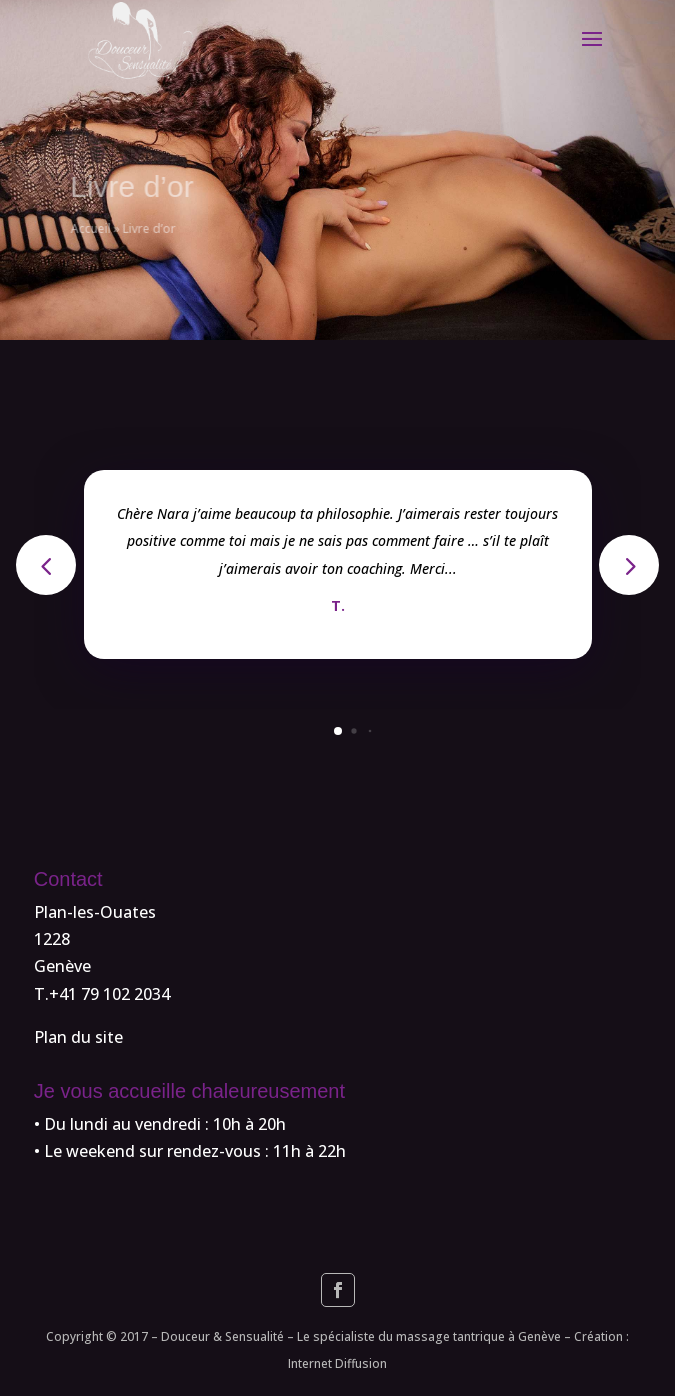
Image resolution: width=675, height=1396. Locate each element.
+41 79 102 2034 (109, 994)
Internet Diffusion (337, 1363)
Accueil (110, 228)
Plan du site (78, 1037)
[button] (629, 565)
